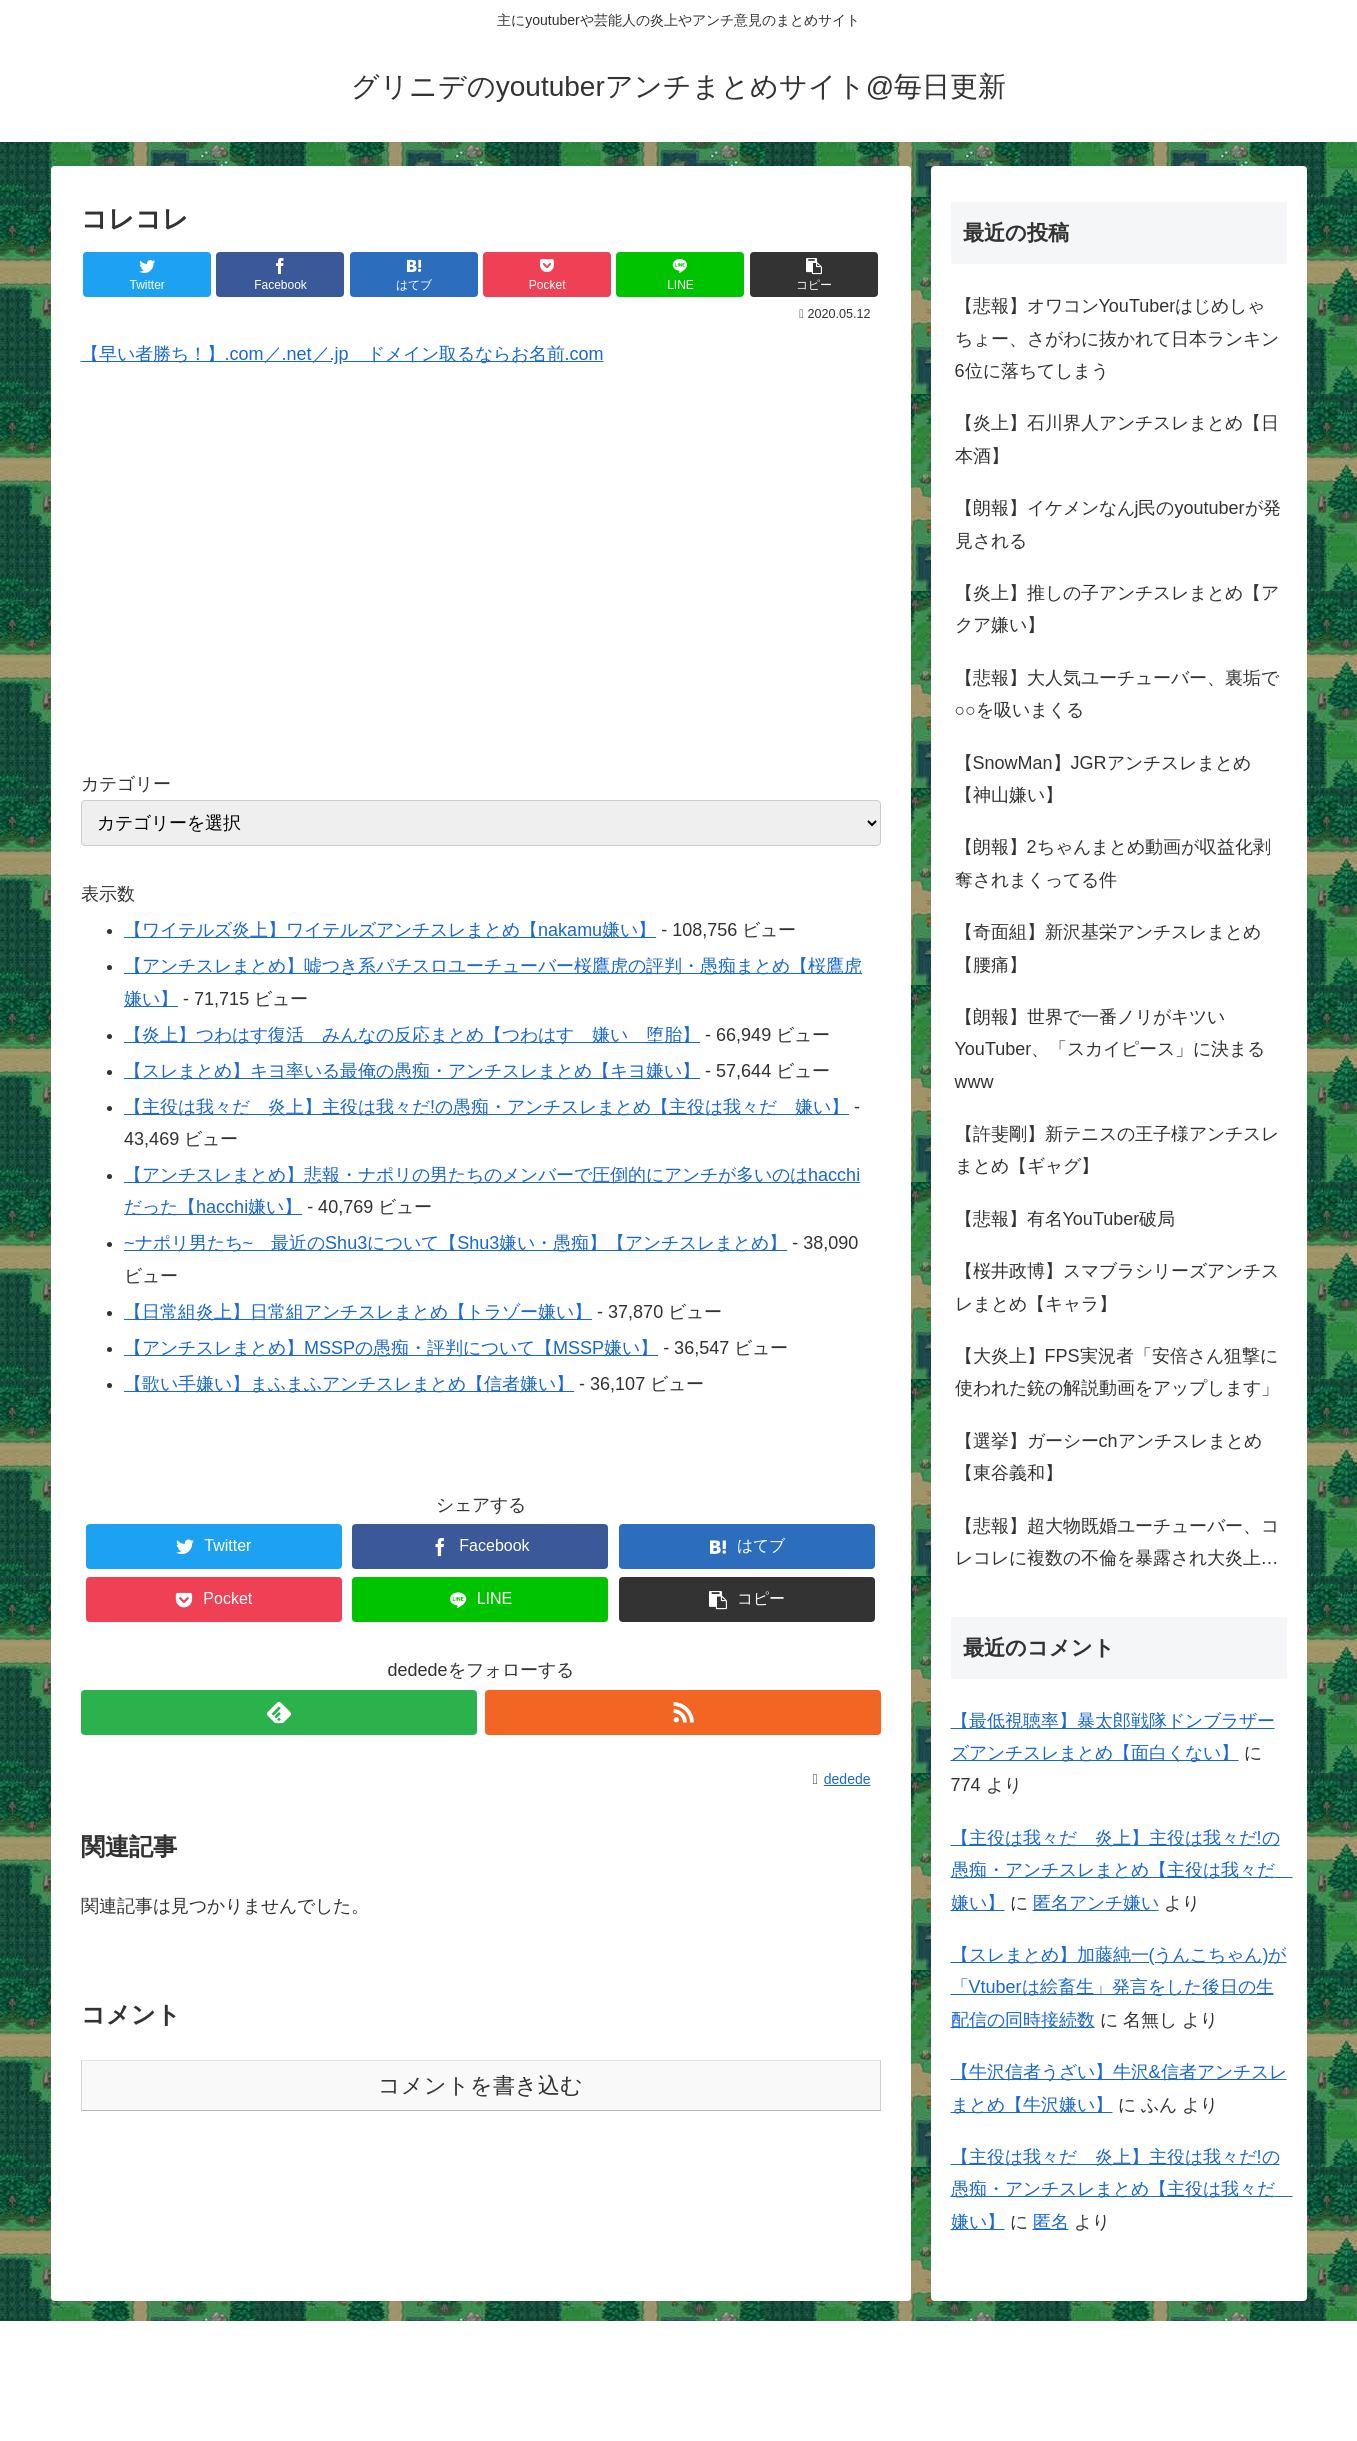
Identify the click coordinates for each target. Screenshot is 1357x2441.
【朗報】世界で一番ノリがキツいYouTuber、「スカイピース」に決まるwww (1110, 1049)
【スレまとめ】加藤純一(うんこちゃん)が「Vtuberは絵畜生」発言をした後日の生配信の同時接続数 (1119, 1987)
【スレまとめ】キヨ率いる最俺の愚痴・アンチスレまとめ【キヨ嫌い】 (412, 1071)
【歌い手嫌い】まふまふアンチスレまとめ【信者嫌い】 (349, 1384)
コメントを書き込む (480, 2085)
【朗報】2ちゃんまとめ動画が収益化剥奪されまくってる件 (1113, 863)
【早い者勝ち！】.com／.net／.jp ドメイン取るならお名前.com (342, 354)
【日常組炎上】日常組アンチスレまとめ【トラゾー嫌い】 (358, 1312)
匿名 (1051, 2222)
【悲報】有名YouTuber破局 (1065, 1219)
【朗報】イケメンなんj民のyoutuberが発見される (1118, 524)
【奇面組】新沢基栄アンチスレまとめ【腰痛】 (1108, 948)
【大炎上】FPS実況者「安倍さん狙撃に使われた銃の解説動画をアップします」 (1117, 1372)
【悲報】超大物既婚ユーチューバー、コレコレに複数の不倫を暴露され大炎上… (1117, 1542)
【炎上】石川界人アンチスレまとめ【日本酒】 (1117, 439)
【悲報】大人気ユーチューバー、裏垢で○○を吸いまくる (1117, 694)
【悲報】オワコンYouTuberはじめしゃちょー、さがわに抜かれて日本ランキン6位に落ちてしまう (1117, 338)
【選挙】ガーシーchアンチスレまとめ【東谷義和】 (1108, 1457)
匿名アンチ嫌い (1096, 1903)
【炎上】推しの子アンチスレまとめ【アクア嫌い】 (1117, 609)
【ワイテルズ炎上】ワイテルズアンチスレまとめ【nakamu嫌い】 (390, 930)
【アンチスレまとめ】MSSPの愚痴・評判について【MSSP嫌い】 (391, 1348)
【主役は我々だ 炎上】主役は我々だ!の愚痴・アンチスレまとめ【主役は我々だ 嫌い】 (486, 1107)
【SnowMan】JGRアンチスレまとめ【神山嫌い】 (1103, 779)
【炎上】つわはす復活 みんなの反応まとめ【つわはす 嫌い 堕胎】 (412, 1035)
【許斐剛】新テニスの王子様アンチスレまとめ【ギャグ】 (1117, 1150)
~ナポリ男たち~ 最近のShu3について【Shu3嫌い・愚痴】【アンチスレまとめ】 (455, 1243)
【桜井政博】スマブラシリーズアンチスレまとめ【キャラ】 (1117, 1287)
